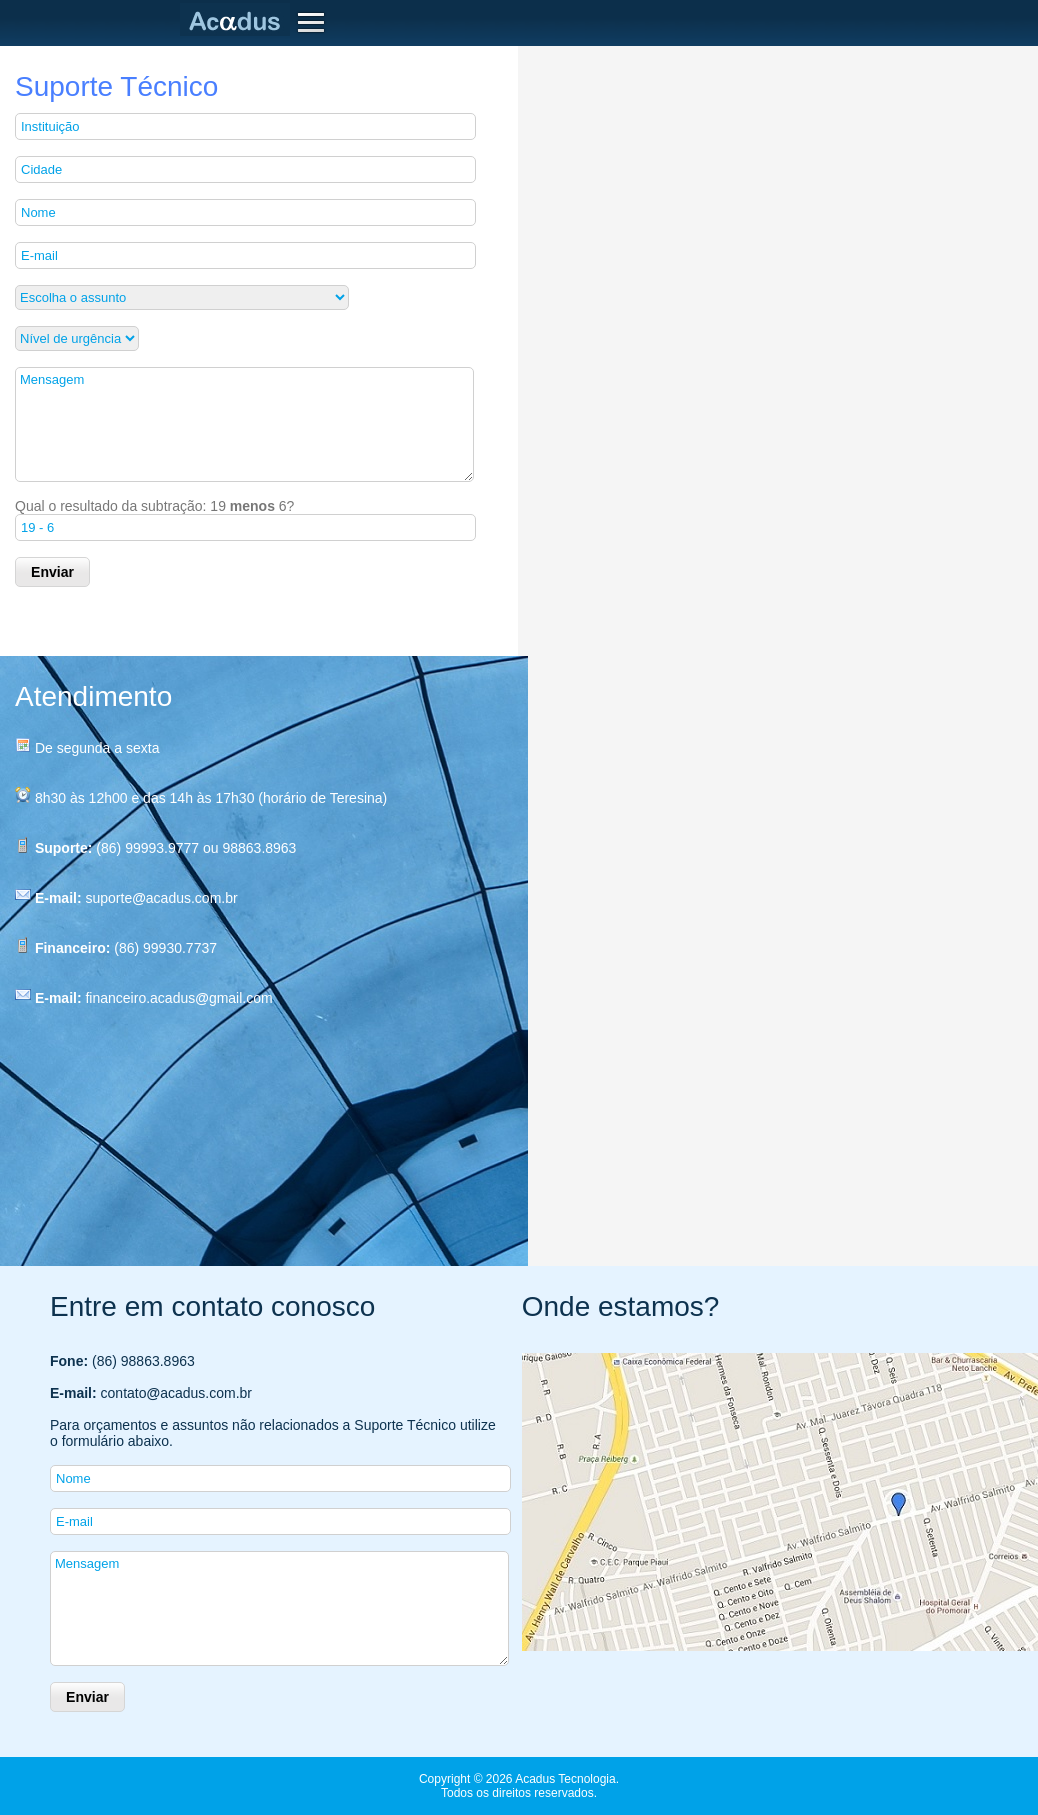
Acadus (239, 20)
